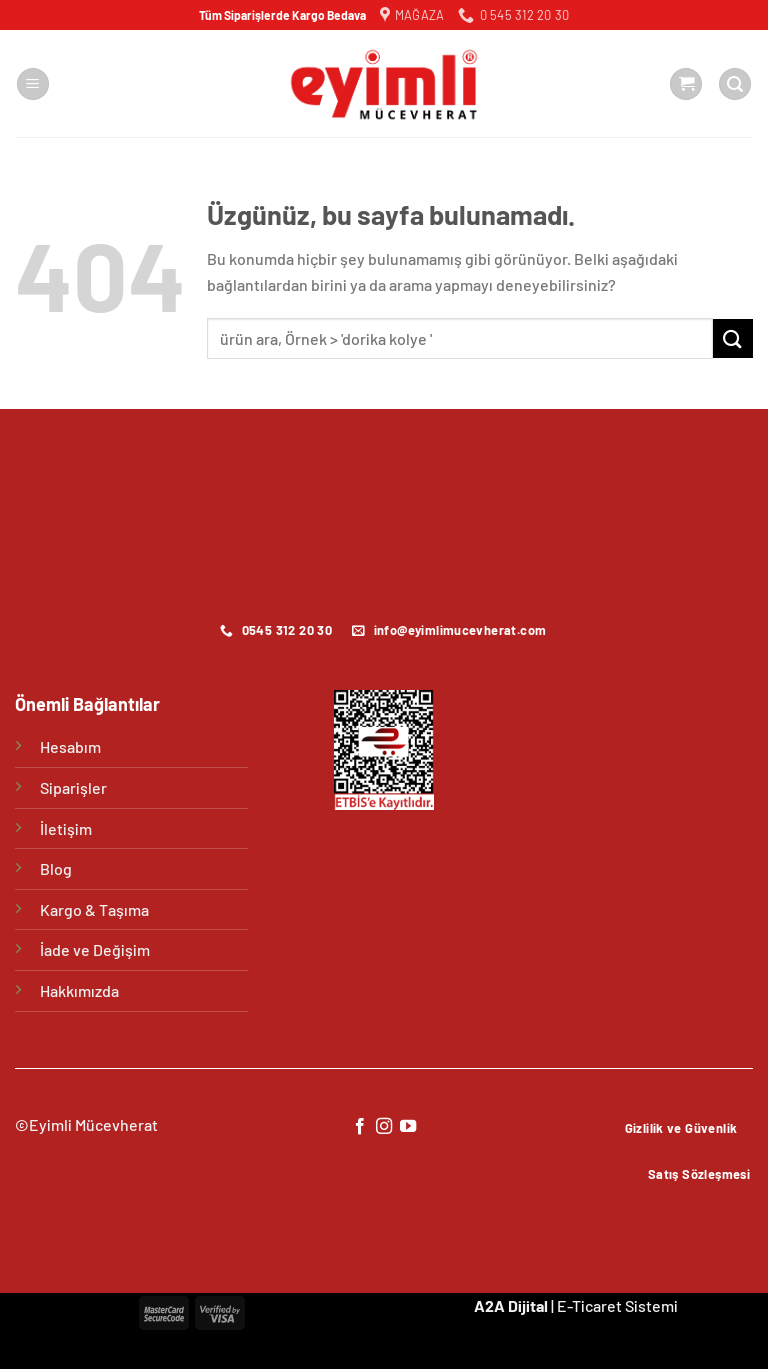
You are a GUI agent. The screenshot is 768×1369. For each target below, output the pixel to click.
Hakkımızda (79, 990)
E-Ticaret (589, 1305)
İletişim (66, 828)
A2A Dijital (511, 1305)
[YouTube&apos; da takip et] (408, 1127)
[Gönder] (733, 338)
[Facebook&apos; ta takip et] (359, 1127)
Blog (56, 868)
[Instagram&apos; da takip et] (384, 1127)
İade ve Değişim (95, 949)
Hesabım (70, 746)
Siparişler (73, 787)
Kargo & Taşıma (94, 909)
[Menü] (33, 84)
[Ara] (735, 84)
